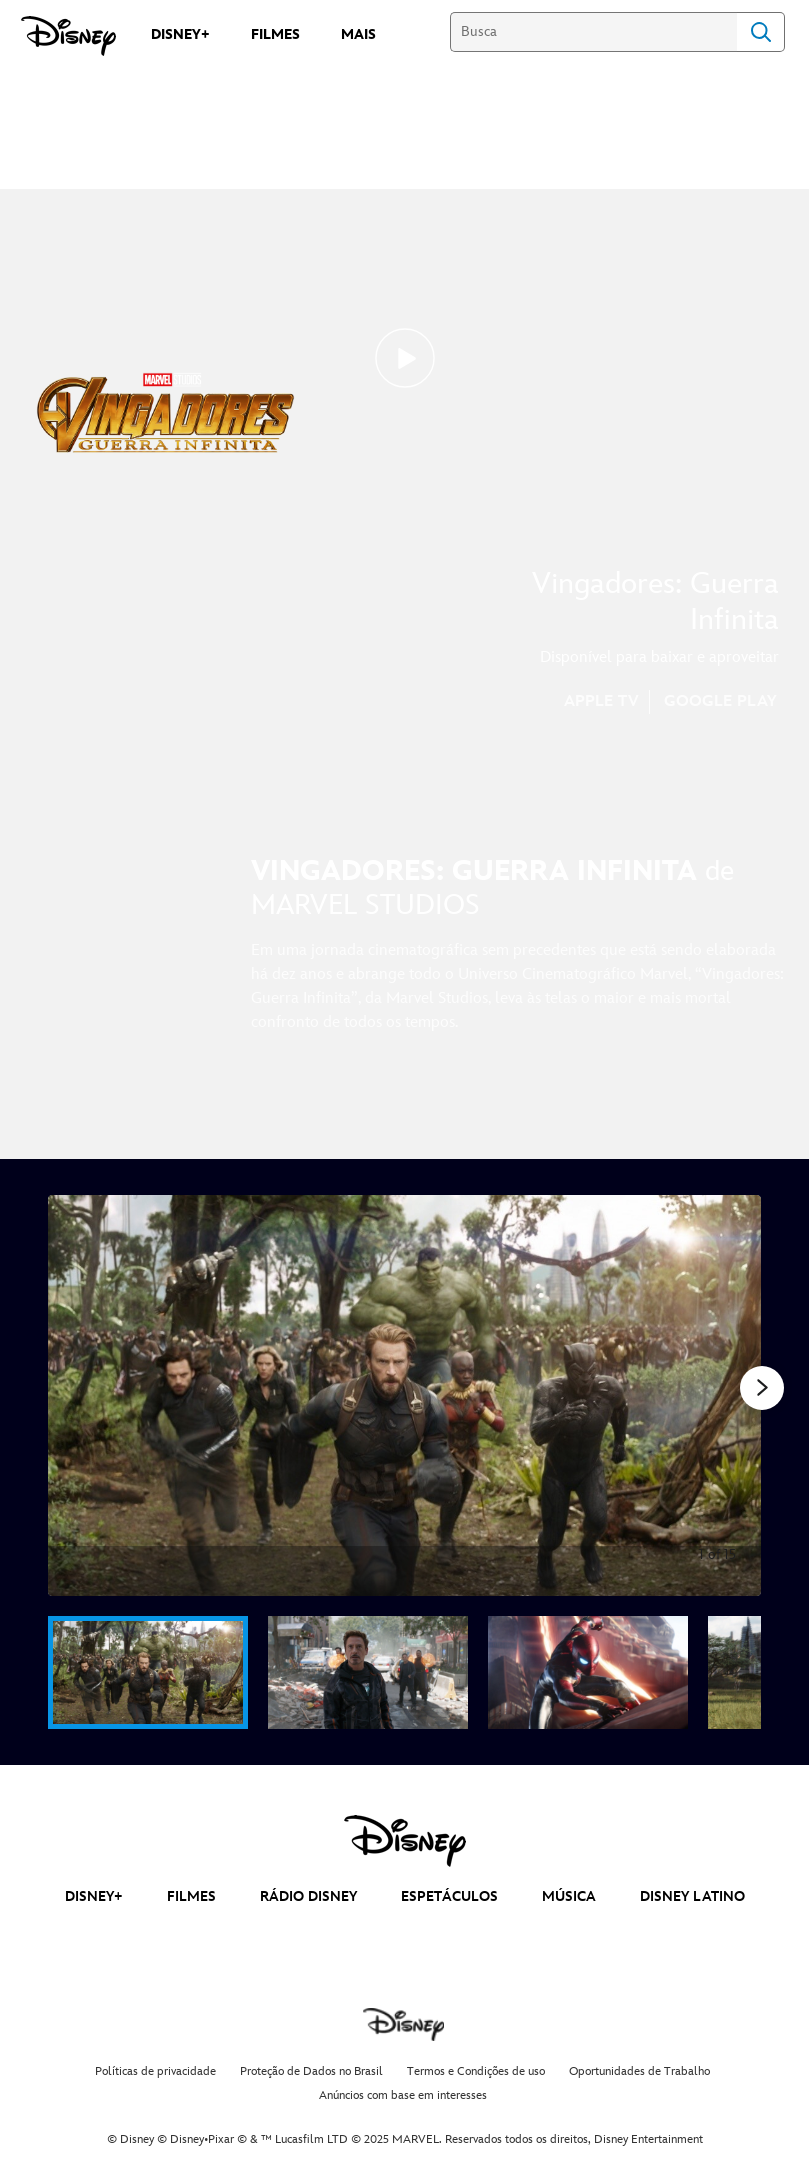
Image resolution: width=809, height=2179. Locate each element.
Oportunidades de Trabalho (639, 2071)
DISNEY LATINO (692, 1896)
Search (761, 32)
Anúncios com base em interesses (403, 2095)
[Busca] (593, 32)
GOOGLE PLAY (720, 701)
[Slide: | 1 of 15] (404, 1395)
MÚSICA (569, 1896)
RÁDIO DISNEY (308, 1896)
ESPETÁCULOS (449, 1896)
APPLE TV (601, 701)
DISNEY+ (94, 1896)
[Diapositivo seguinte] (730, 1395)
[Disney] (68, 36)
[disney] (405, 1841)
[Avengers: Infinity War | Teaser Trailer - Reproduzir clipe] (405, 358)
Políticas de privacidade (155, 2071)
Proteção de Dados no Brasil (311, 2071)
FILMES (191, 1896)
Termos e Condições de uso (476, 2071)
